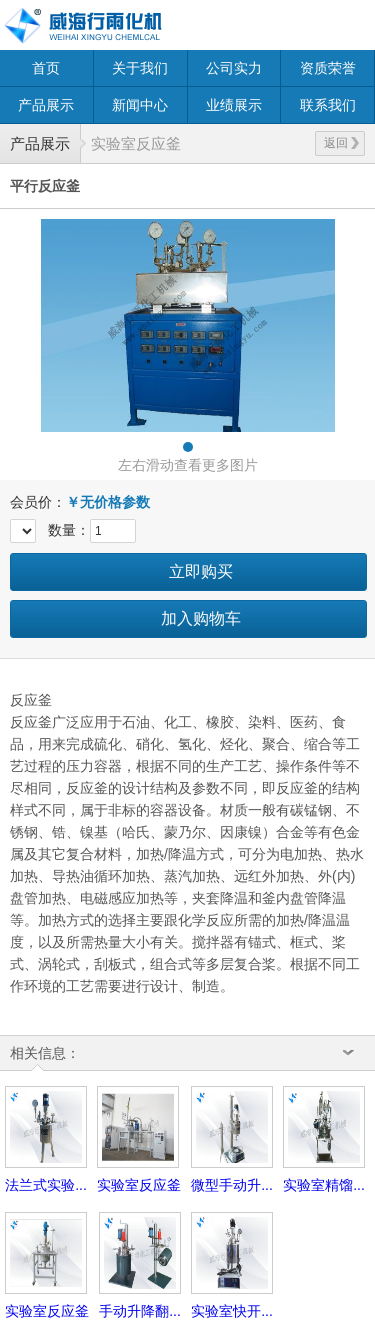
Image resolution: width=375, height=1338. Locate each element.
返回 (341, 143)
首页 (46, 68)
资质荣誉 (328, 68)
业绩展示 (234, 105)
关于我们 (140, 68)
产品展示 (46, 105)
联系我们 (328, 105)
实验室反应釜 (136, 143)
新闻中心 (140, 105)
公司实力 (234, 68)
